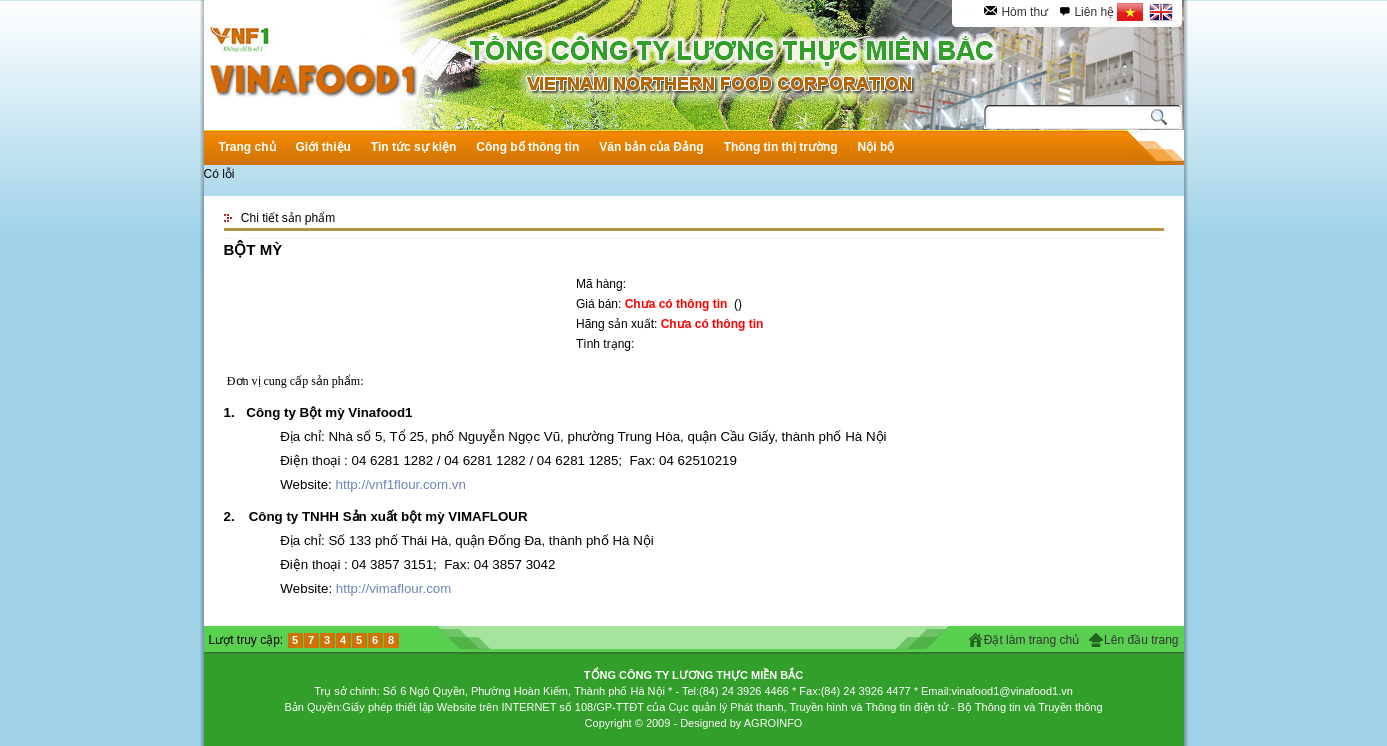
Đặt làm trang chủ (1031, 640)
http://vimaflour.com (394, 588)
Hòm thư (1024, 12)
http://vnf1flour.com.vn (401, 484)
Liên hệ (1094, 12)
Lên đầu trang (1141, 640)
